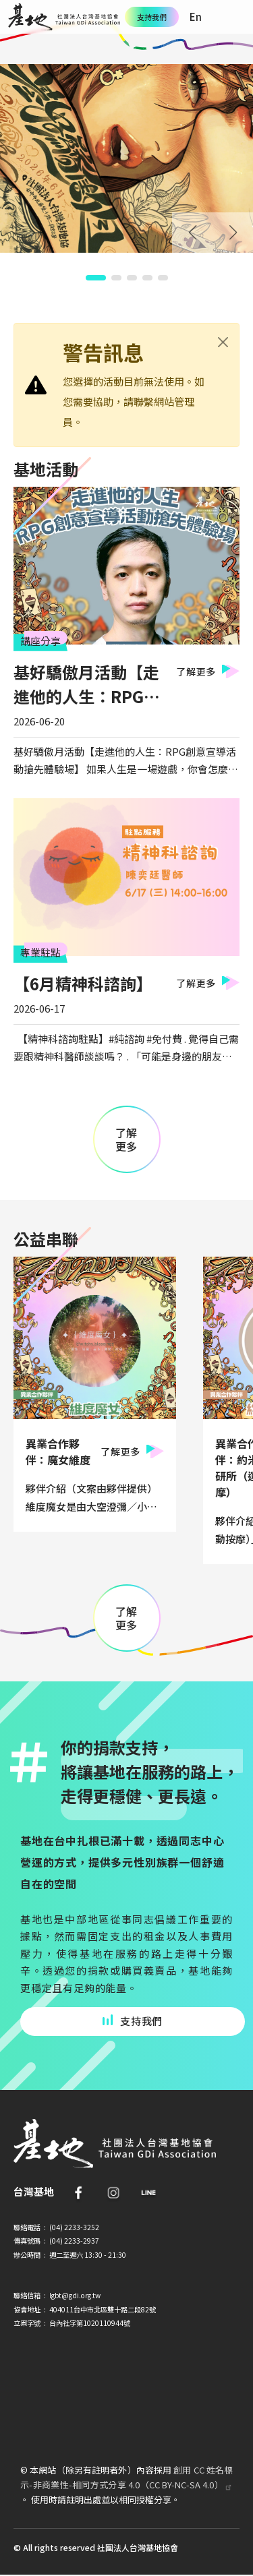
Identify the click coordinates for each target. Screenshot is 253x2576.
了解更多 (196, 671)
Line (148, 2192)
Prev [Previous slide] (192, 232)
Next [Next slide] (233, 232)
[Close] (223, 342)
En (196, 16)
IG (113, 2192)
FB (78, 2192)
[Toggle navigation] (236, 17)
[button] (96, 277)
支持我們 (152, 16)
